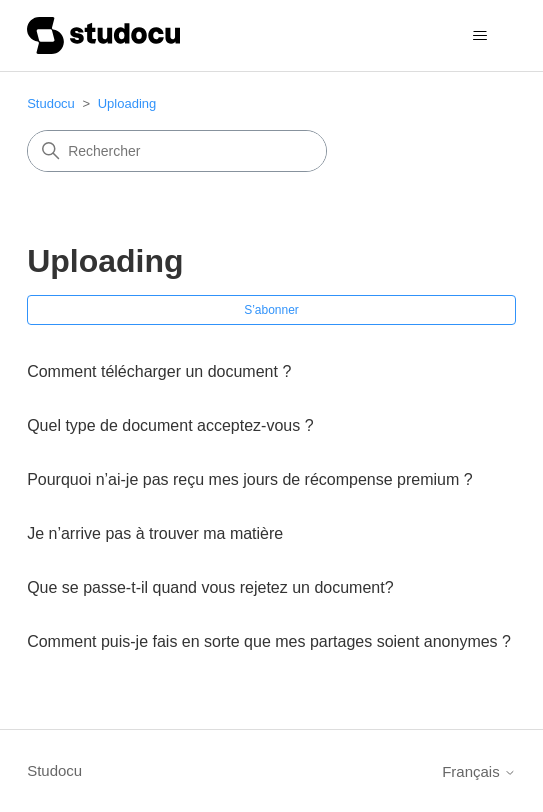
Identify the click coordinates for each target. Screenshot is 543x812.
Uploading (127, 103)
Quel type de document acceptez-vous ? (170, 425)
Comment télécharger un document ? (159, 371)
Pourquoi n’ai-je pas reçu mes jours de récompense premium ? (250, 479)
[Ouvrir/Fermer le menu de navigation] (480, 36)
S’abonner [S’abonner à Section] (271, 310)
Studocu (51, 103)
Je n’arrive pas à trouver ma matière (155, 533)
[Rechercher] (177, 151)
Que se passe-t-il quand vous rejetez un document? (210, 587)
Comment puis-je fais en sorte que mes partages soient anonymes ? (269, 641)
